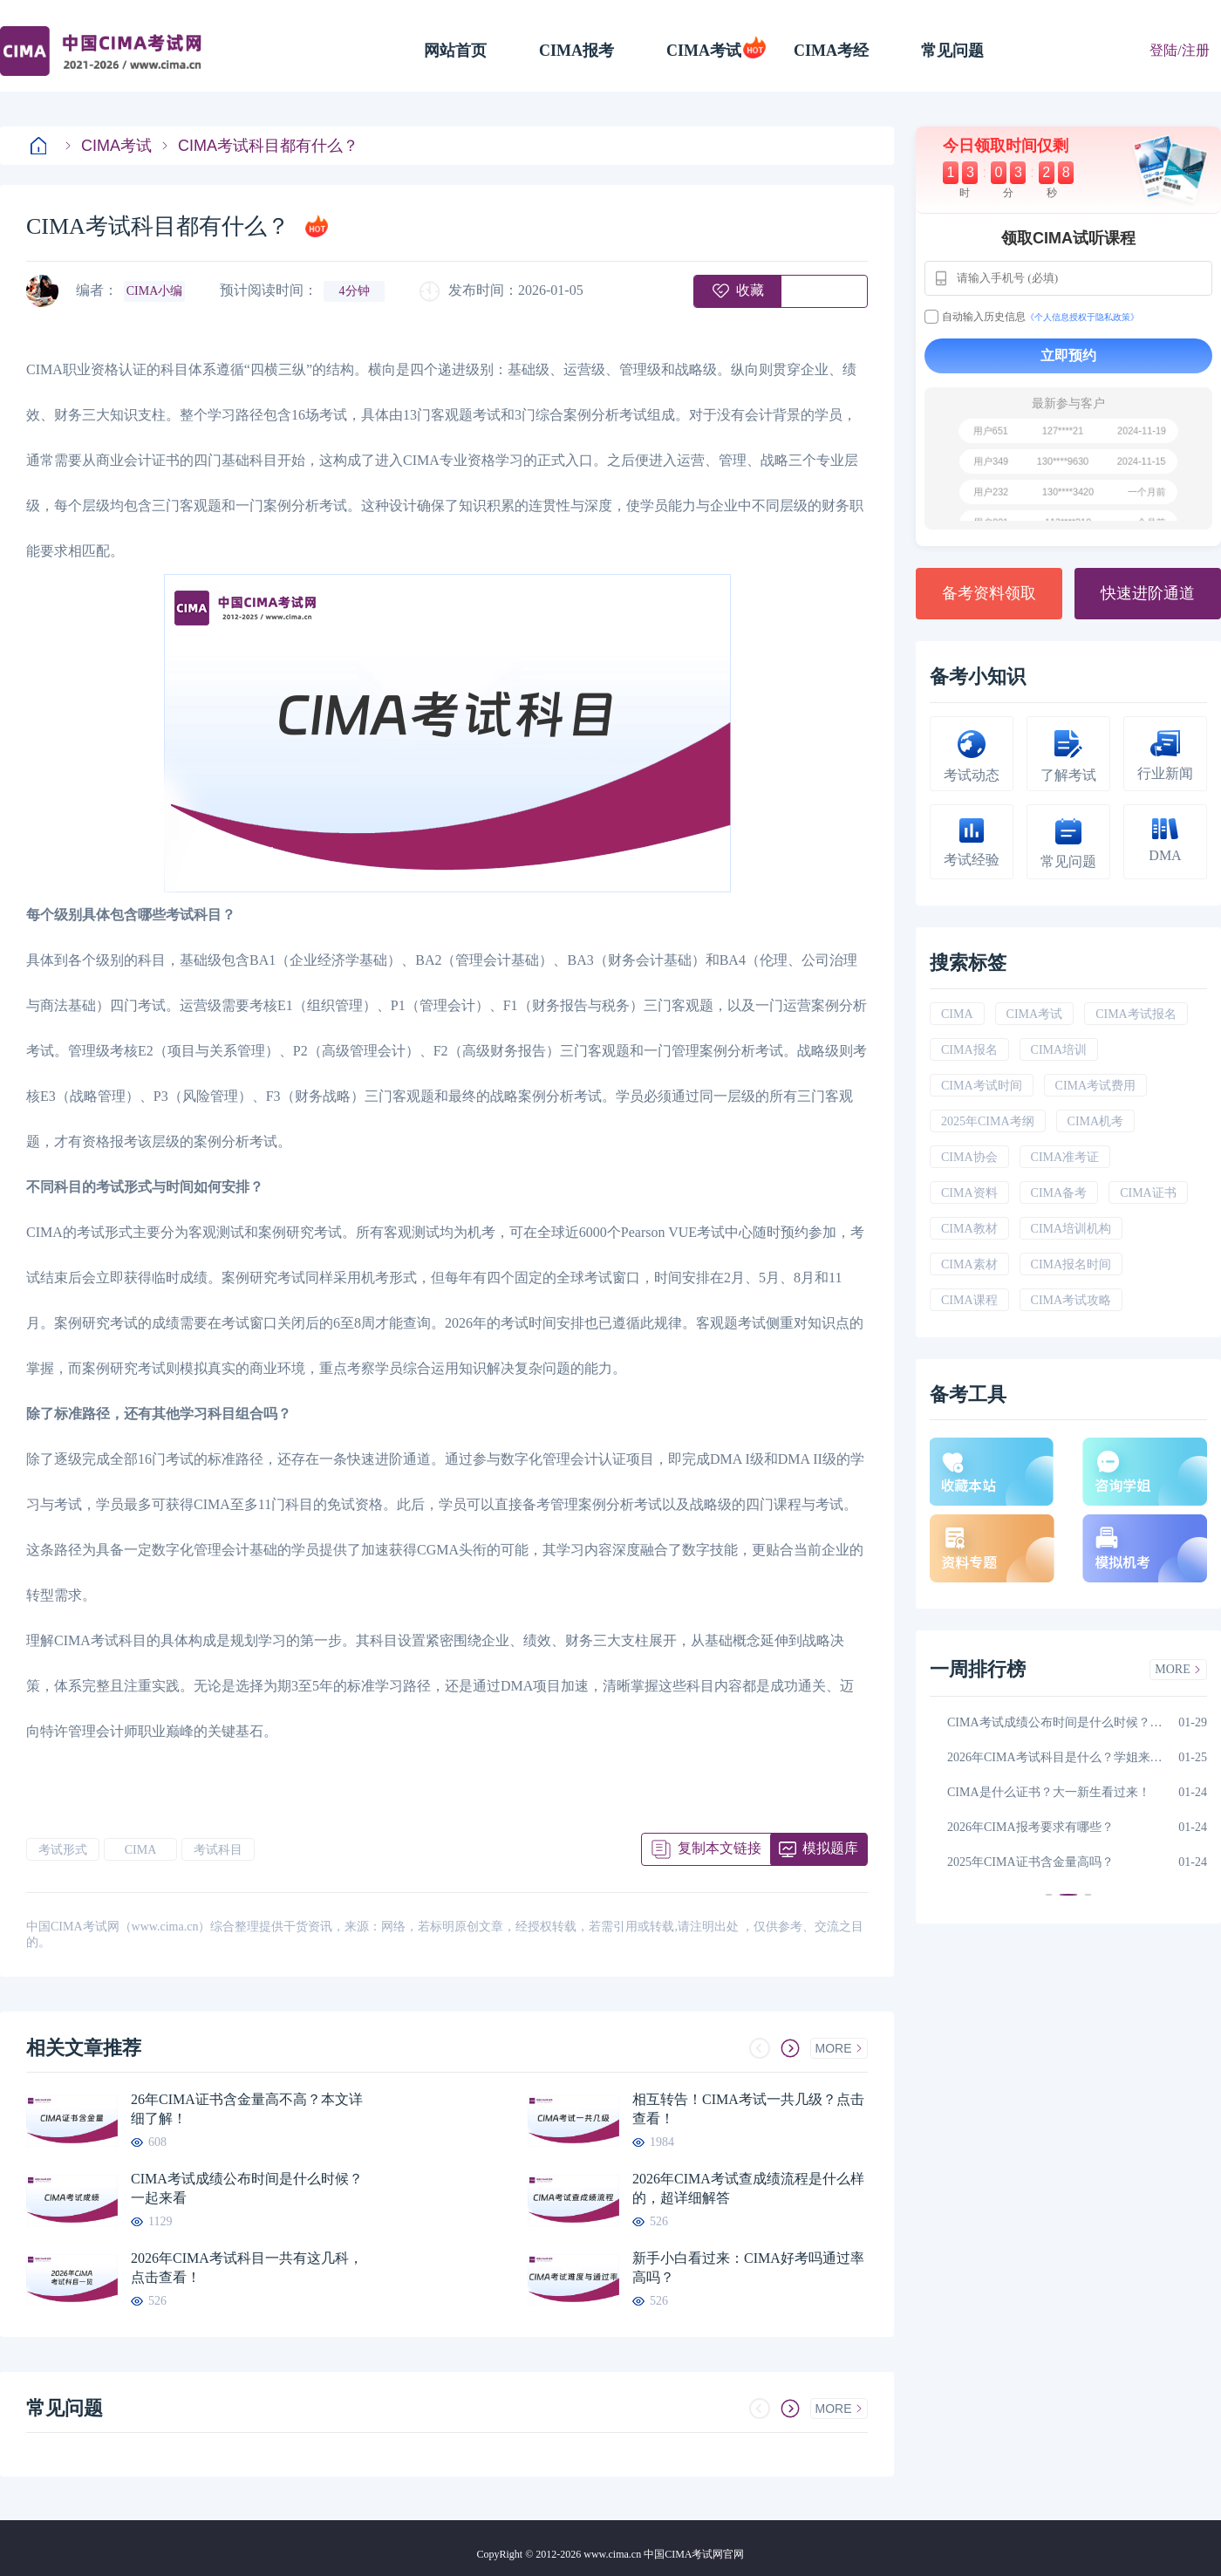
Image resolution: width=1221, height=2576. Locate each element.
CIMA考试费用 (1095, 1085)
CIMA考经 (831, 50)
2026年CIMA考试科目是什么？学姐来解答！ (1058, 1757)
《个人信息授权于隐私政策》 (1082, 317)
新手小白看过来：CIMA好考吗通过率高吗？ (748, 2268)
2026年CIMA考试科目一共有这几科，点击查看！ (247, 2268)
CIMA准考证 (1065, 1157)
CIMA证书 (1148, 1192)
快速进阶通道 (1148, 593)
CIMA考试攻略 (1071, 1300)
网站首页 (455, 50)
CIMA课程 (969, 1300)
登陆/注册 (1179, 50)
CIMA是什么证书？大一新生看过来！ (1048, 1792)
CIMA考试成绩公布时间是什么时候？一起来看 (247, 2188)
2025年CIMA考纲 (987, 1121)
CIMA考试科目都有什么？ (259, 145)
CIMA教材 (969, 1228)
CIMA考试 (703, 50)
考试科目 (218, 1849)
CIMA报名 (969, 1049)
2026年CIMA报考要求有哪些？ (1030, 1827)
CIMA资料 (969, 1192)
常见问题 (952, 50)
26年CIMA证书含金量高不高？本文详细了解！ (247, 2109)
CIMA (141, 1849)
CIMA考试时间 (981, 1085)
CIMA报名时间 (1071, 1264)
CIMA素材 (969, 1264)
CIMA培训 (1059, 1049)
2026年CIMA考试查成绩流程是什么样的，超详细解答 (748, 2188)
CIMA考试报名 (1136, 1014)
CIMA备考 (1059, 1192)
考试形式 (62, 1849)
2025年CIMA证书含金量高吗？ (1030, 1862)
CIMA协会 (969, 1157)
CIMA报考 (576, 50)
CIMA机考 (1096, 1121)
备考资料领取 (989, 593)
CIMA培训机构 (1071, 1228)
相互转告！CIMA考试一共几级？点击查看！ (748, 2109)
